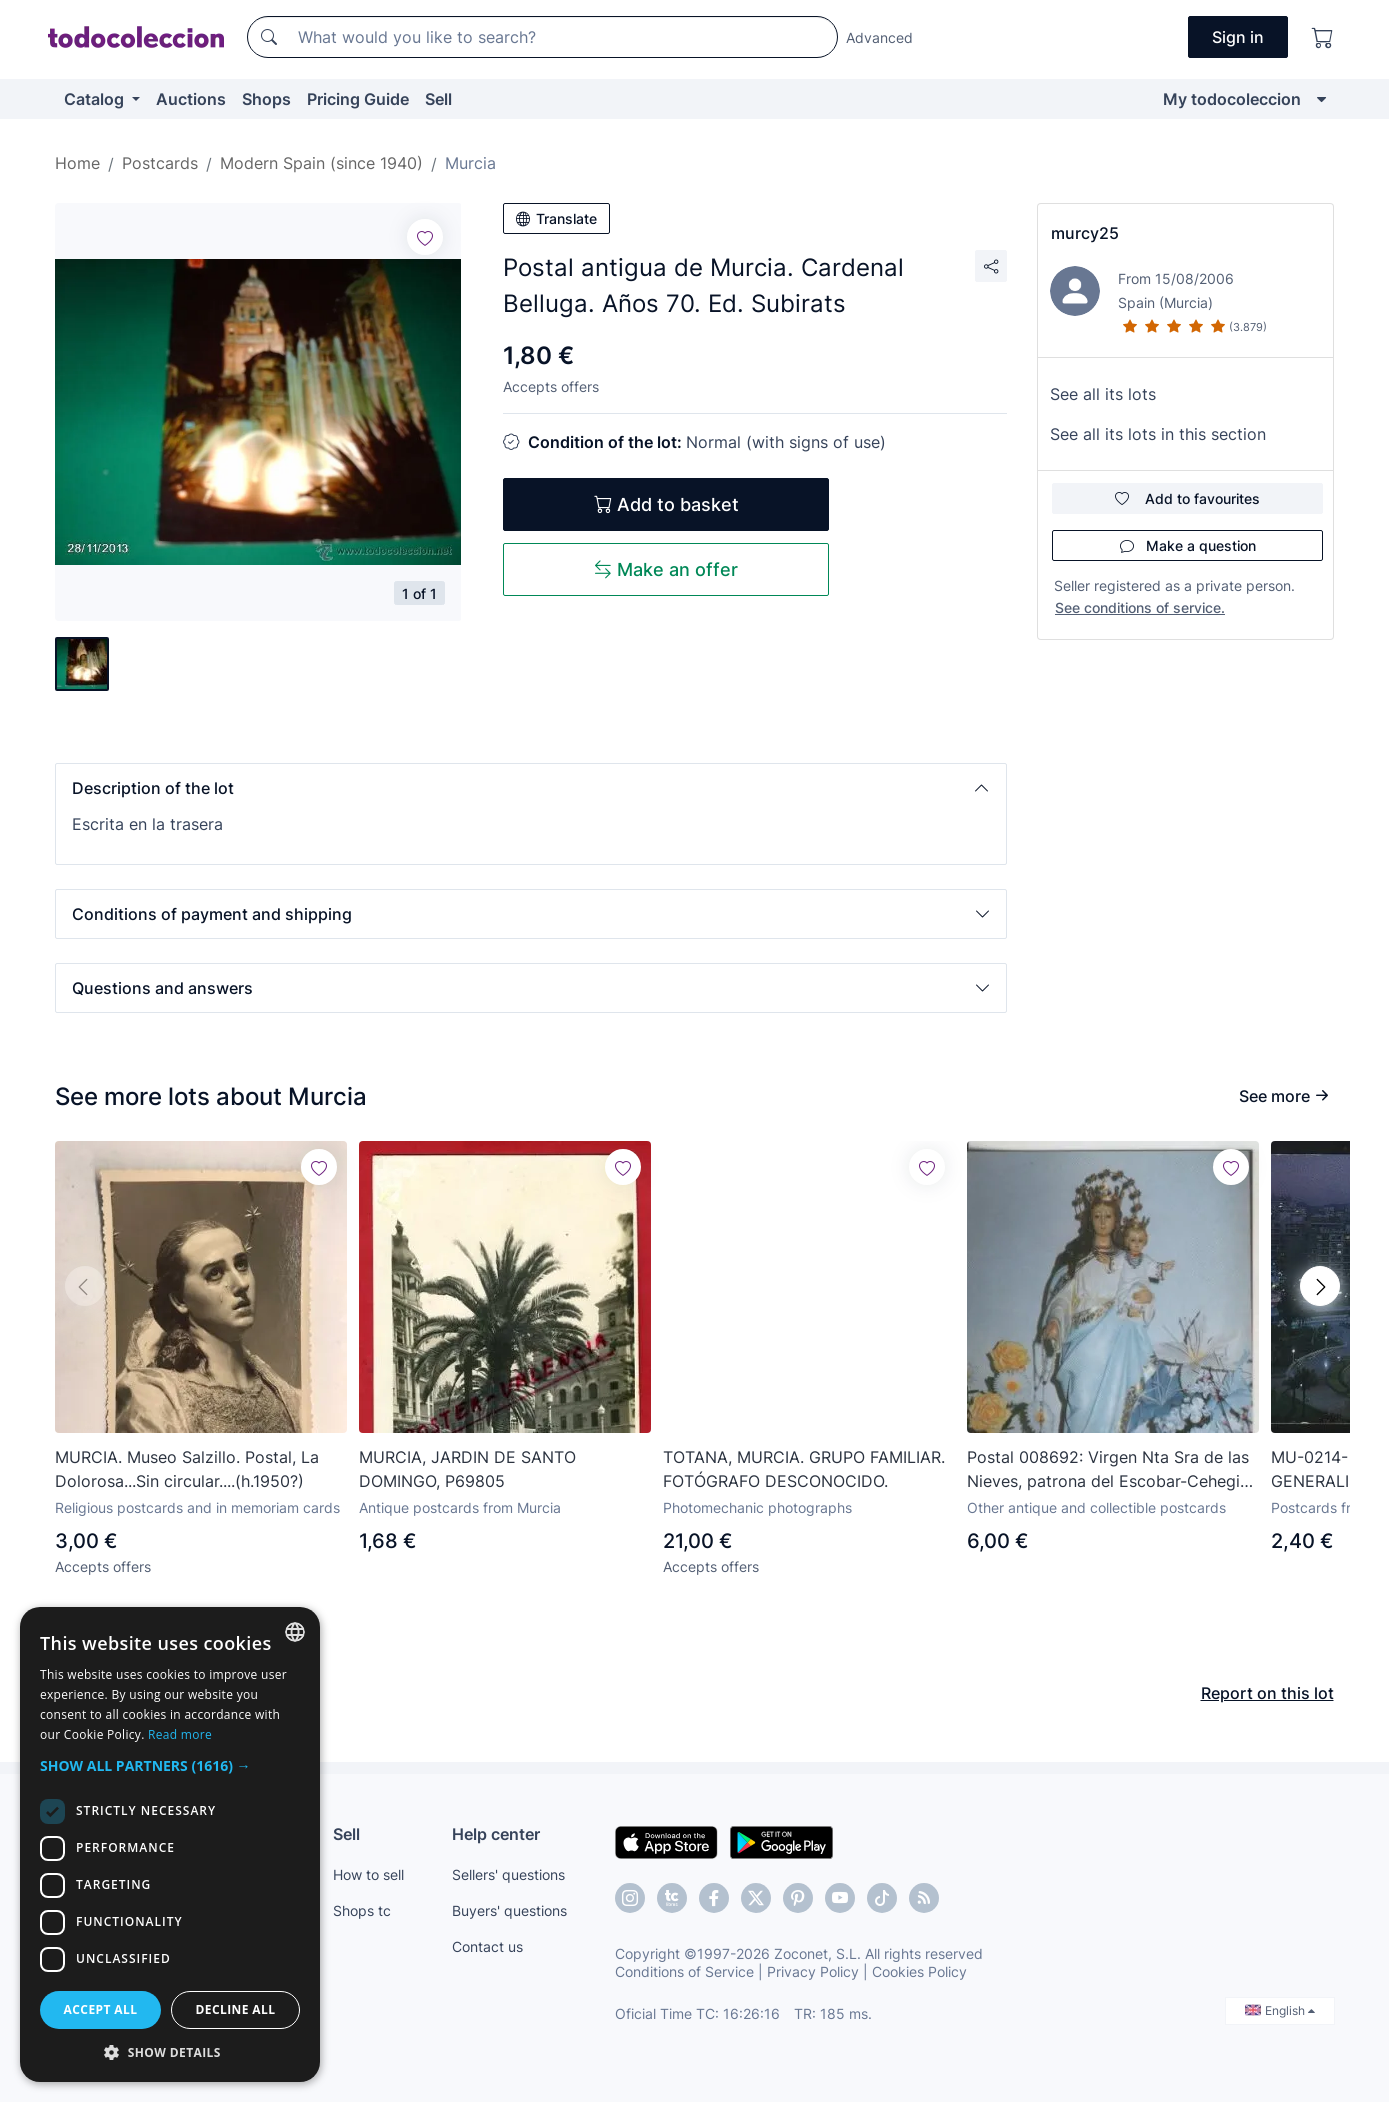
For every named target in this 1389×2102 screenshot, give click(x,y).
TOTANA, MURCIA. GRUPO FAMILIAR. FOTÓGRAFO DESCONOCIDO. (804, 1469)
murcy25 (1085, 233)
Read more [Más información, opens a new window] (180, 1734)
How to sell (368, 1874)
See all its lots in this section (1158, 434)
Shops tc (362, 1910)
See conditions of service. (1140, 607)
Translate (556, 218)
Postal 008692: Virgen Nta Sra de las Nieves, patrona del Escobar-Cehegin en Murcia (1108, 1470)
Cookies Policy (919, 1971)
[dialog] (170, 1844)
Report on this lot (1267, 1693)
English (1280, 2010)
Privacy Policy (813, 1971)
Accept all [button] (101, 2009)
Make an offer (666, 569)
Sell (438, 99)
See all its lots (1103, 394)
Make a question (1188, 545)
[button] (531, 788)
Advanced (879, 37)
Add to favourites (1187, 498)
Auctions (191, 99)
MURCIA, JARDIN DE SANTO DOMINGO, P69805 (467, 1469)
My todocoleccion (1232, 99)
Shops (266, 99)
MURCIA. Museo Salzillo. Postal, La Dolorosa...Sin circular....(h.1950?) (187, 1469)
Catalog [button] (96, 99)
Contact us (487, 1946)
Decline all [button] (236, 2009)
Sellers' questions (508, 1874)
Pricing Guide (358, 99)
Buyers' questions (509, 1910)
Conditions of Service (684, 1971)
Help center (496, 1834)
